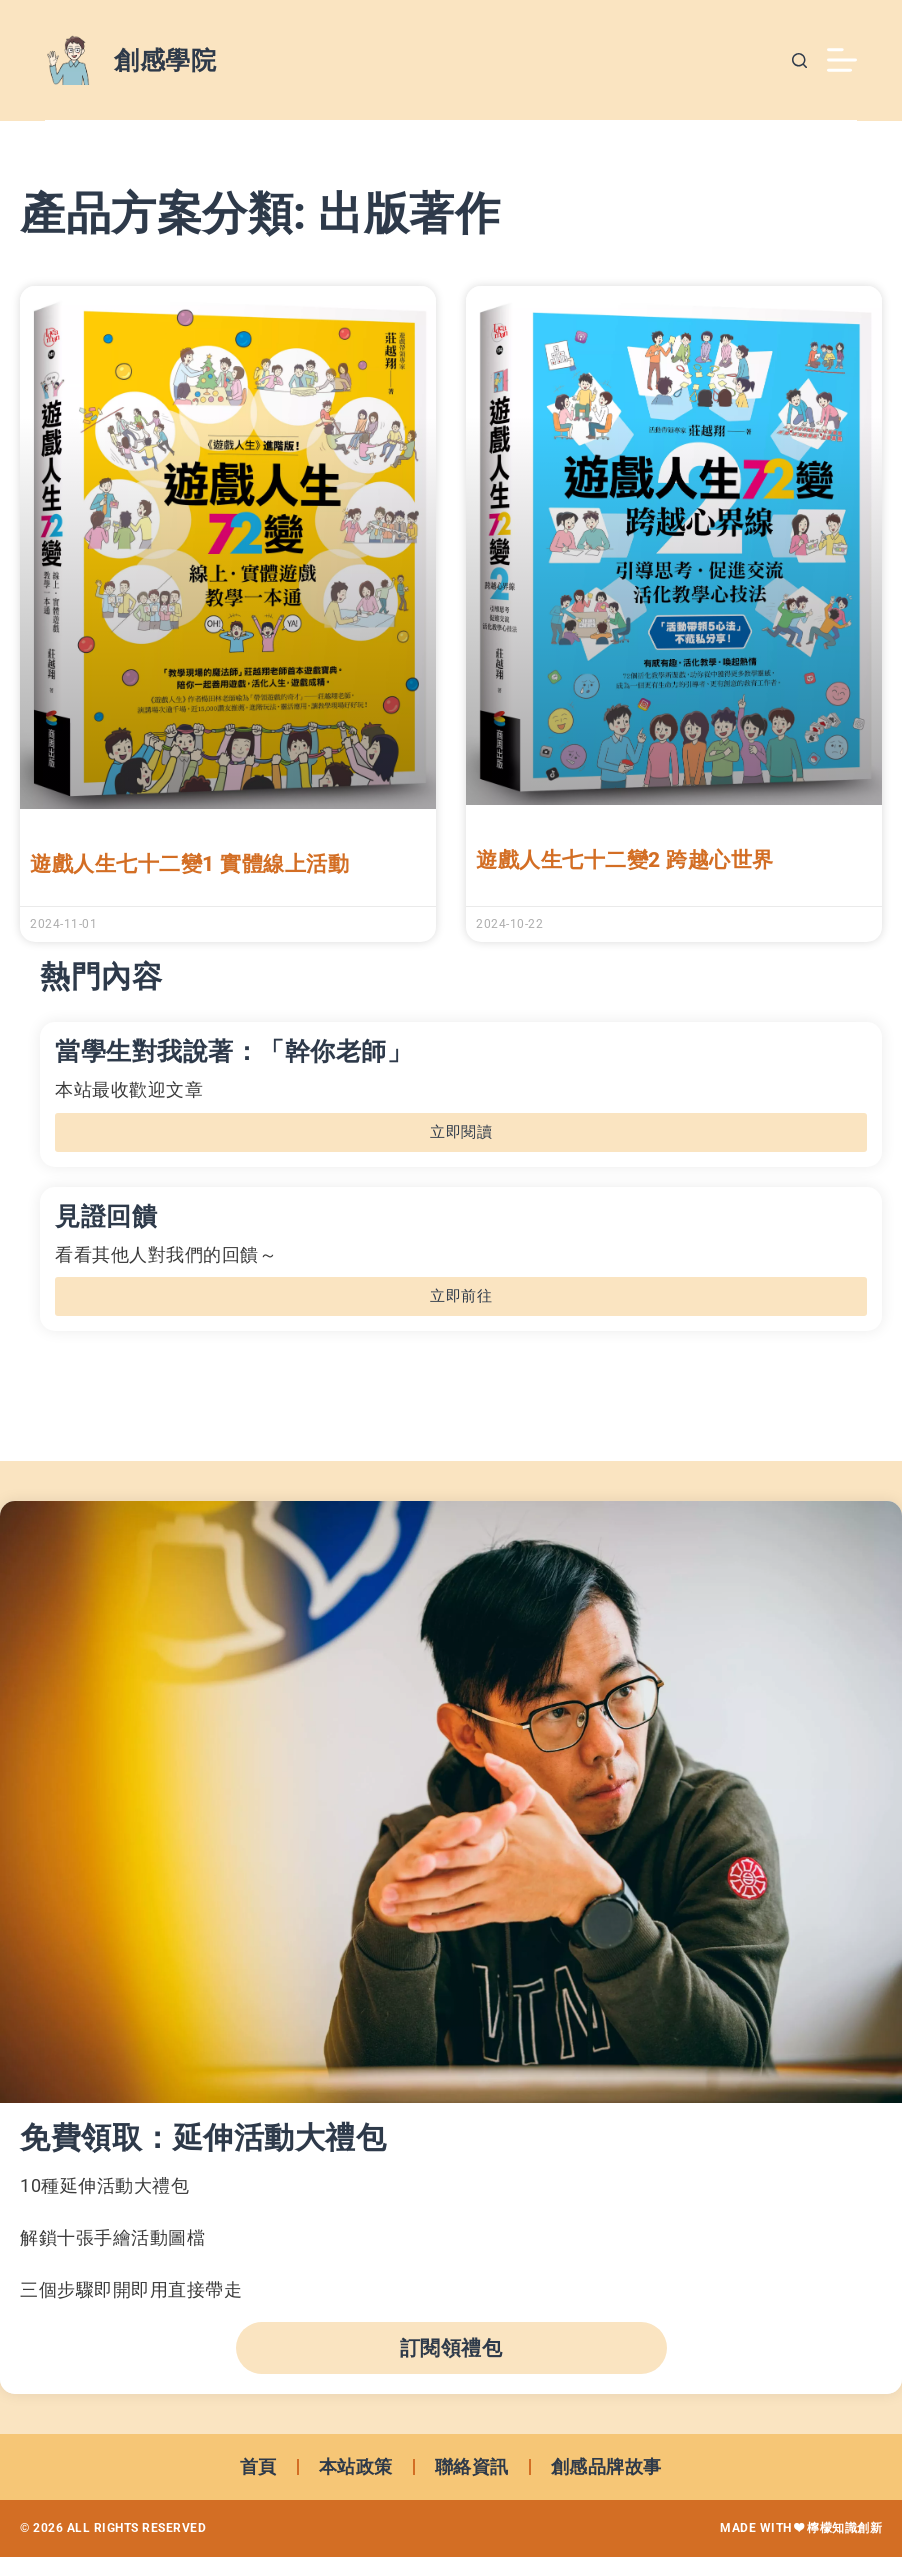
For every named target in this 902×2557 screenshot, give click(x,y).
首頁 (258, 2466)
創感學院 (165, 60)
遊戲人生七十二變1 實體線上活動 (189, 864)
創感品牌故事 (606, 2466)
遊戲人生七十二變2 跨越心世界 (625, 860)
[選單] (842, 60)
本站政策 (356, 2466)
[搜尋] (799, 60)
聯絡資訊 (472, 2466)
